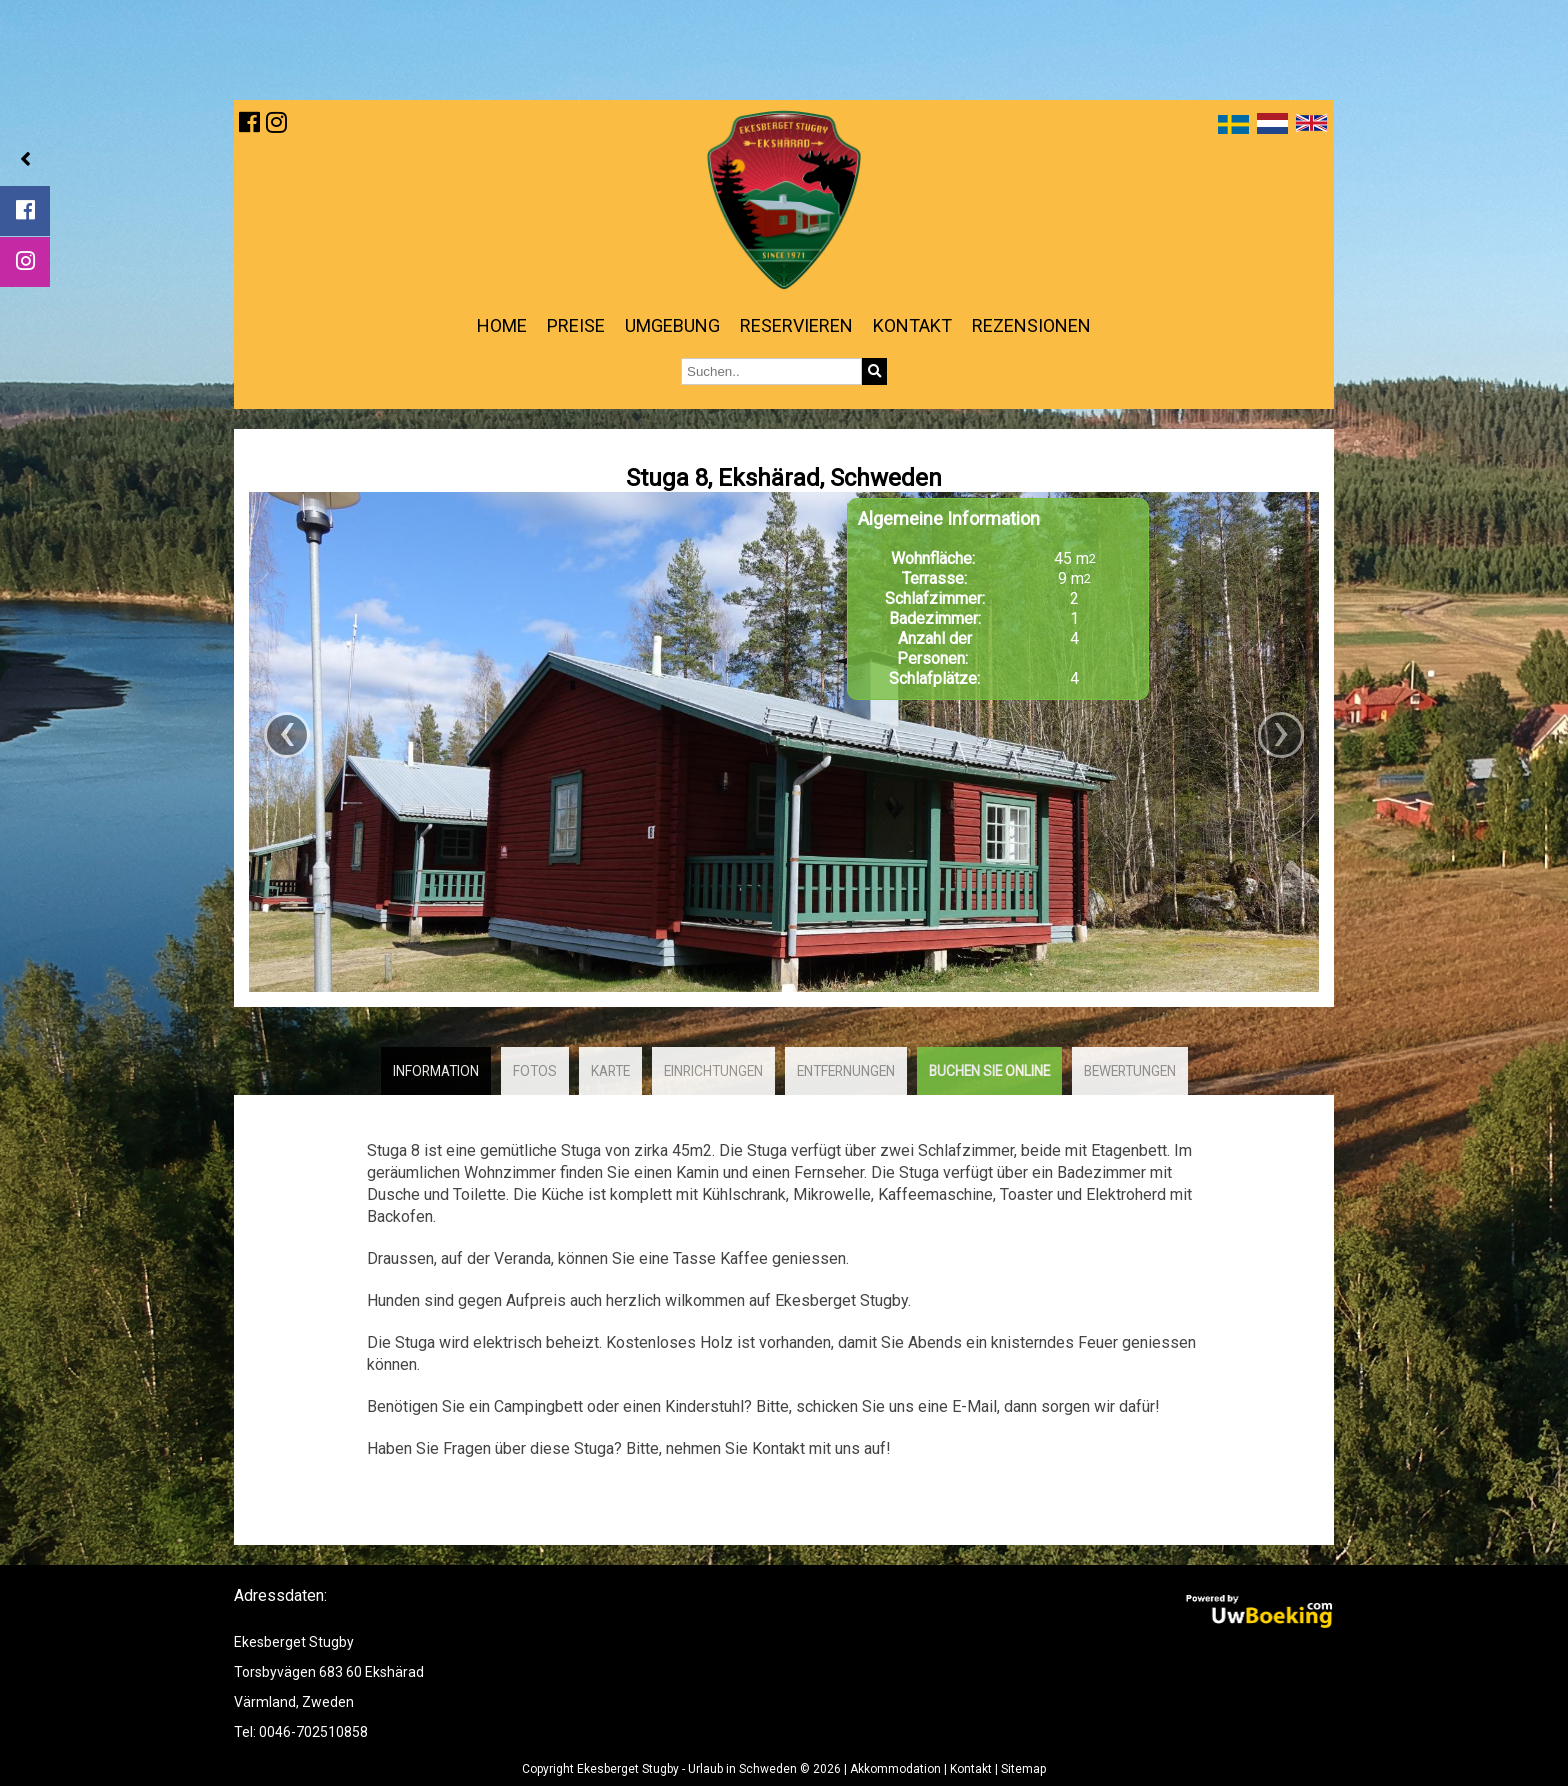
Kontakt (912, 325)
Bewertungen (1130, 1071)
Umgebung (672, 325)
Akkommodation (895, 1769)
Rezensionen (1031, 325)
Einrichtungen (713, 1071)
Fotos (535, 1071)
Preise (576, 325)
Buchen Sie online (989, 1071)
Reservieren (796, 325)
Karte (610, 1071)
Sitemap (1023, 1769)
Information (436, 1071)
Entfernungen (846, 1071)
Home (502, 325)
